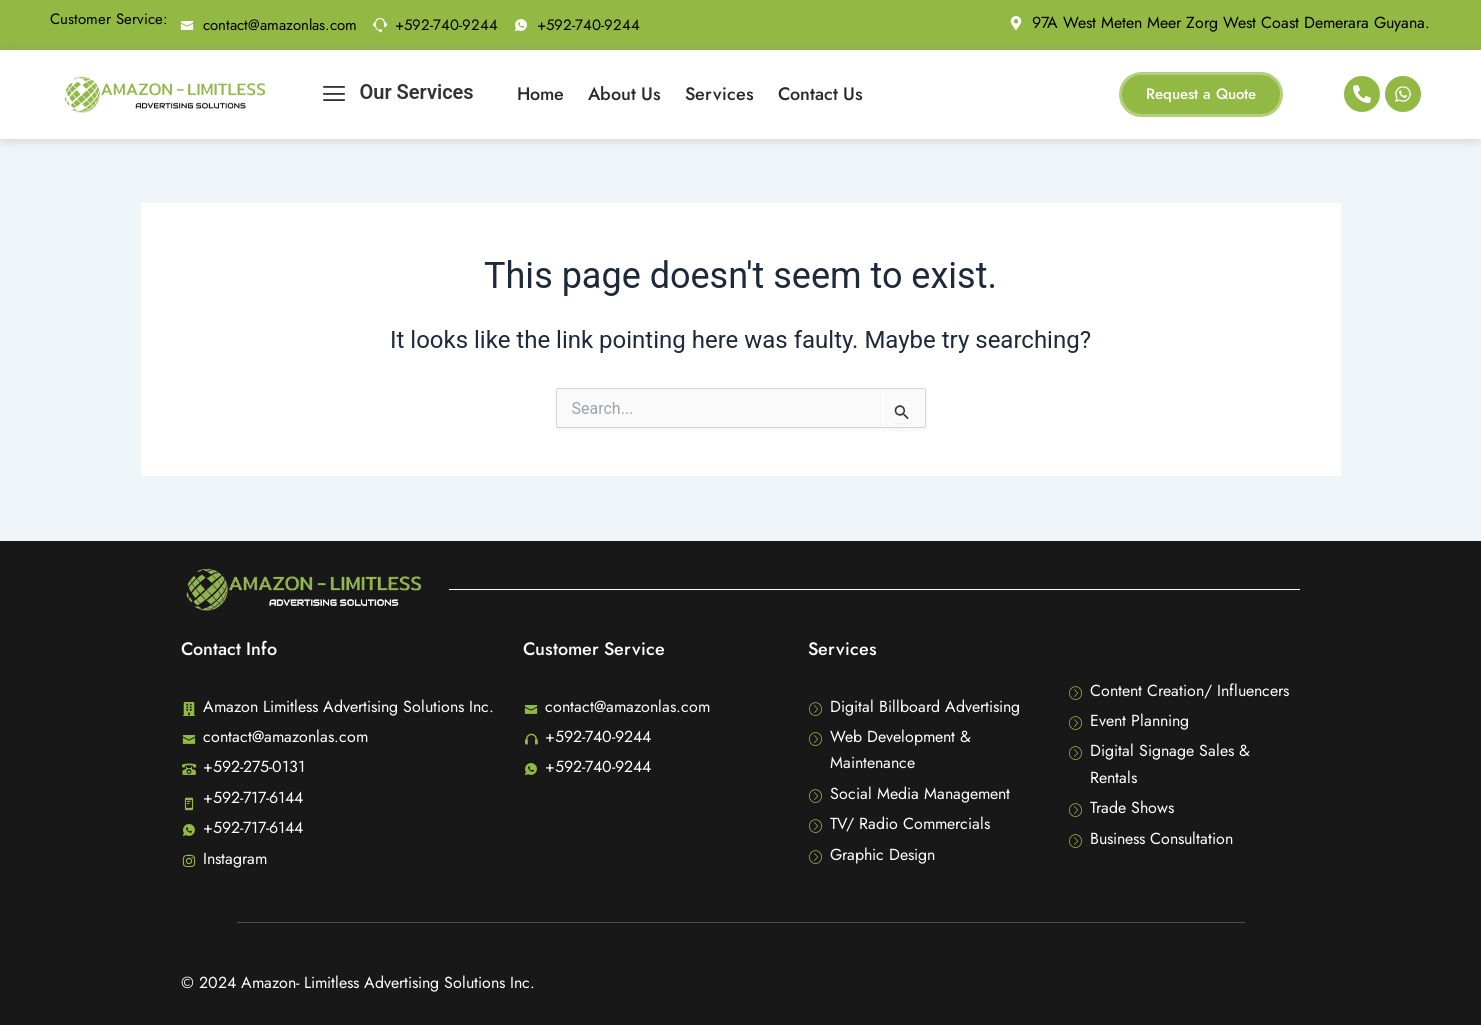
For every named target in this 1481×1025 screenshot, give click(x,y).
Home (540, 94)
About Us (624, 94)
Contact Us (820, 94)
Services (719, 94)
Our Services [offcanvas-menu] (398, 94)
